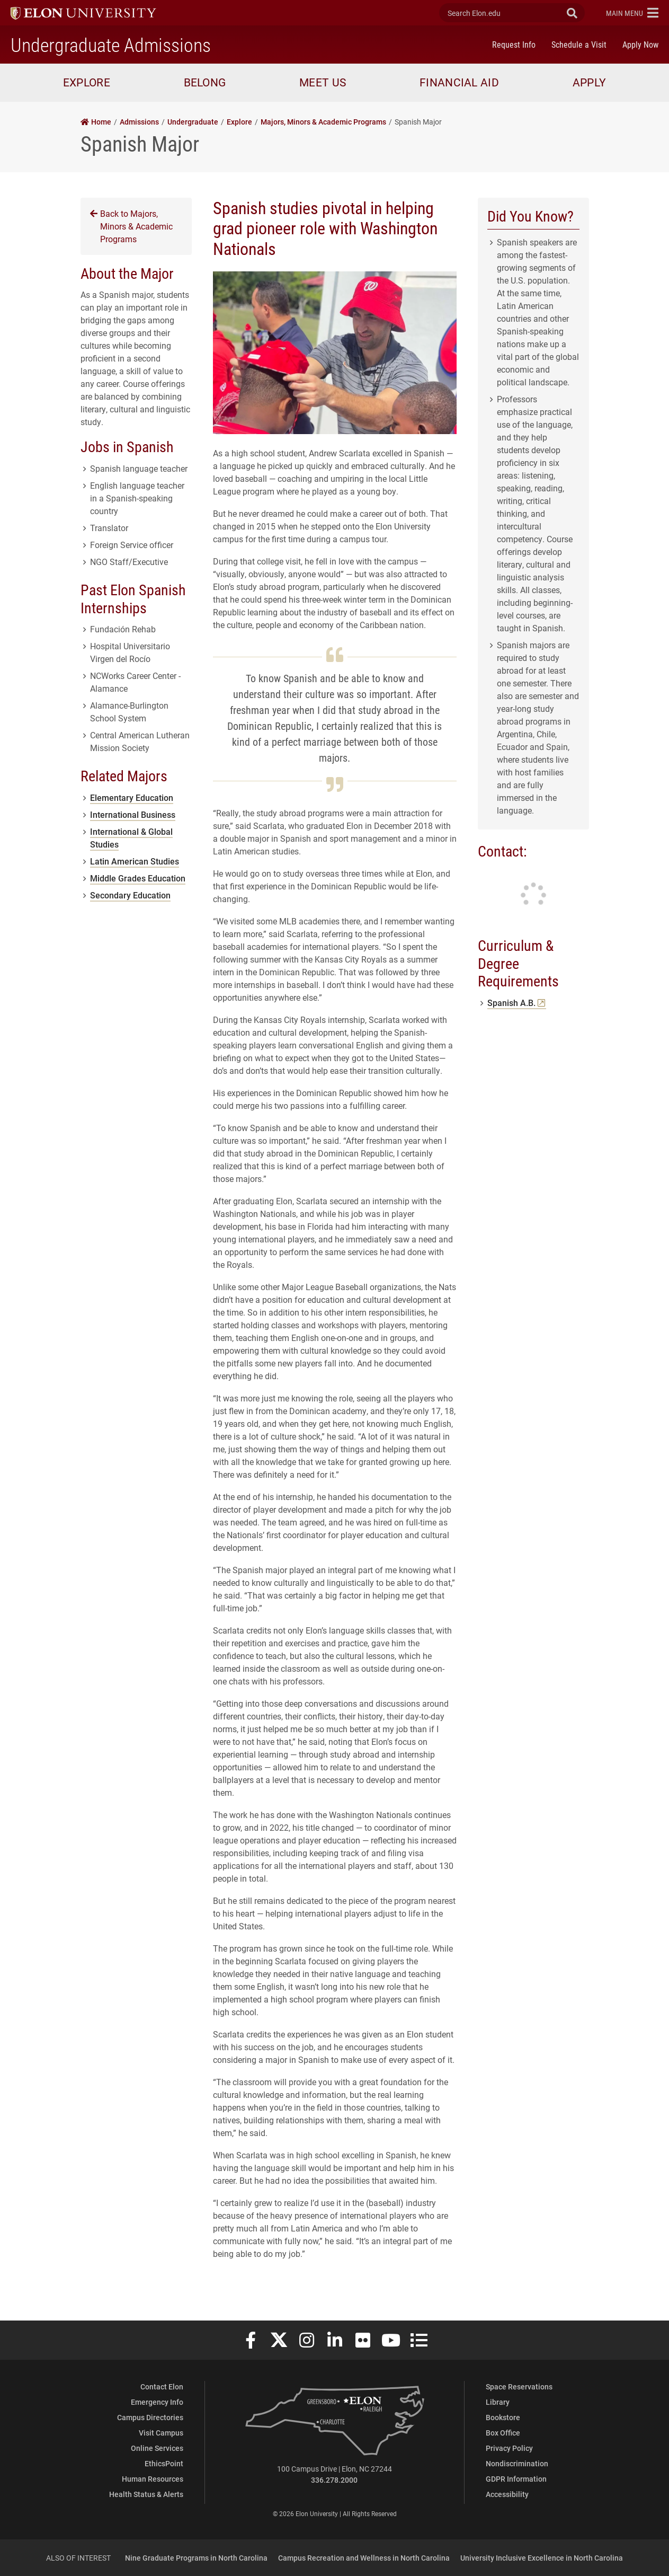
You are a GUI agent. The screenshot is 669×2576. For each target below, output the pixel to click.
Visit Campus (161, 2433)
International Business (132, 814)
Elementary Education (131, 797)
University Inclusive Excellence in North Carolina (541, 2558)
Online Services (157, 2448)
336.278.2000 (334, 2480)
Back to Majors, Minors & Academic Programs (131, 226)
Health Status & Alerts (146, 2494)
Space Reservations (519, 2386)
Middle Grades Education (137, 878)
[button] (632, 12)
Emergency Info (157, 2402)
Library (498, 2402)
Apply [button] (589, 82)
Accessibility (507, 2494)
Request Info (514, 44)
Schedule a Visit (578, 44)
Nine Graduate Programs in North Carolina (196, 2558)
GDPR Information (516, 2479)
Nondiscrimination (517, 2463)
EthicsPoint (164, 2463)
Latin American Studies (134, 861)
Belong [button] (205, 82)
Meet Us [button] (322, 82)
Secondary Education (130, 895)
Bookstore (503, 2417)
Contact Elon (161, 2386)
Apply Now (640, 44)
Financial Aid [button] (459, 82)
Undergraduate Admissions (111, 44)
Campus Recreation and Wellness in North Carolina (364, 2558)
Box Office (503, 2433)
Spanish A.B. (516, 1002)
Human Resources (152, 2479)
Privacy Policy (509, 2448)
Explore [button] (86, 82)
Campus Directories (150, 2417)
